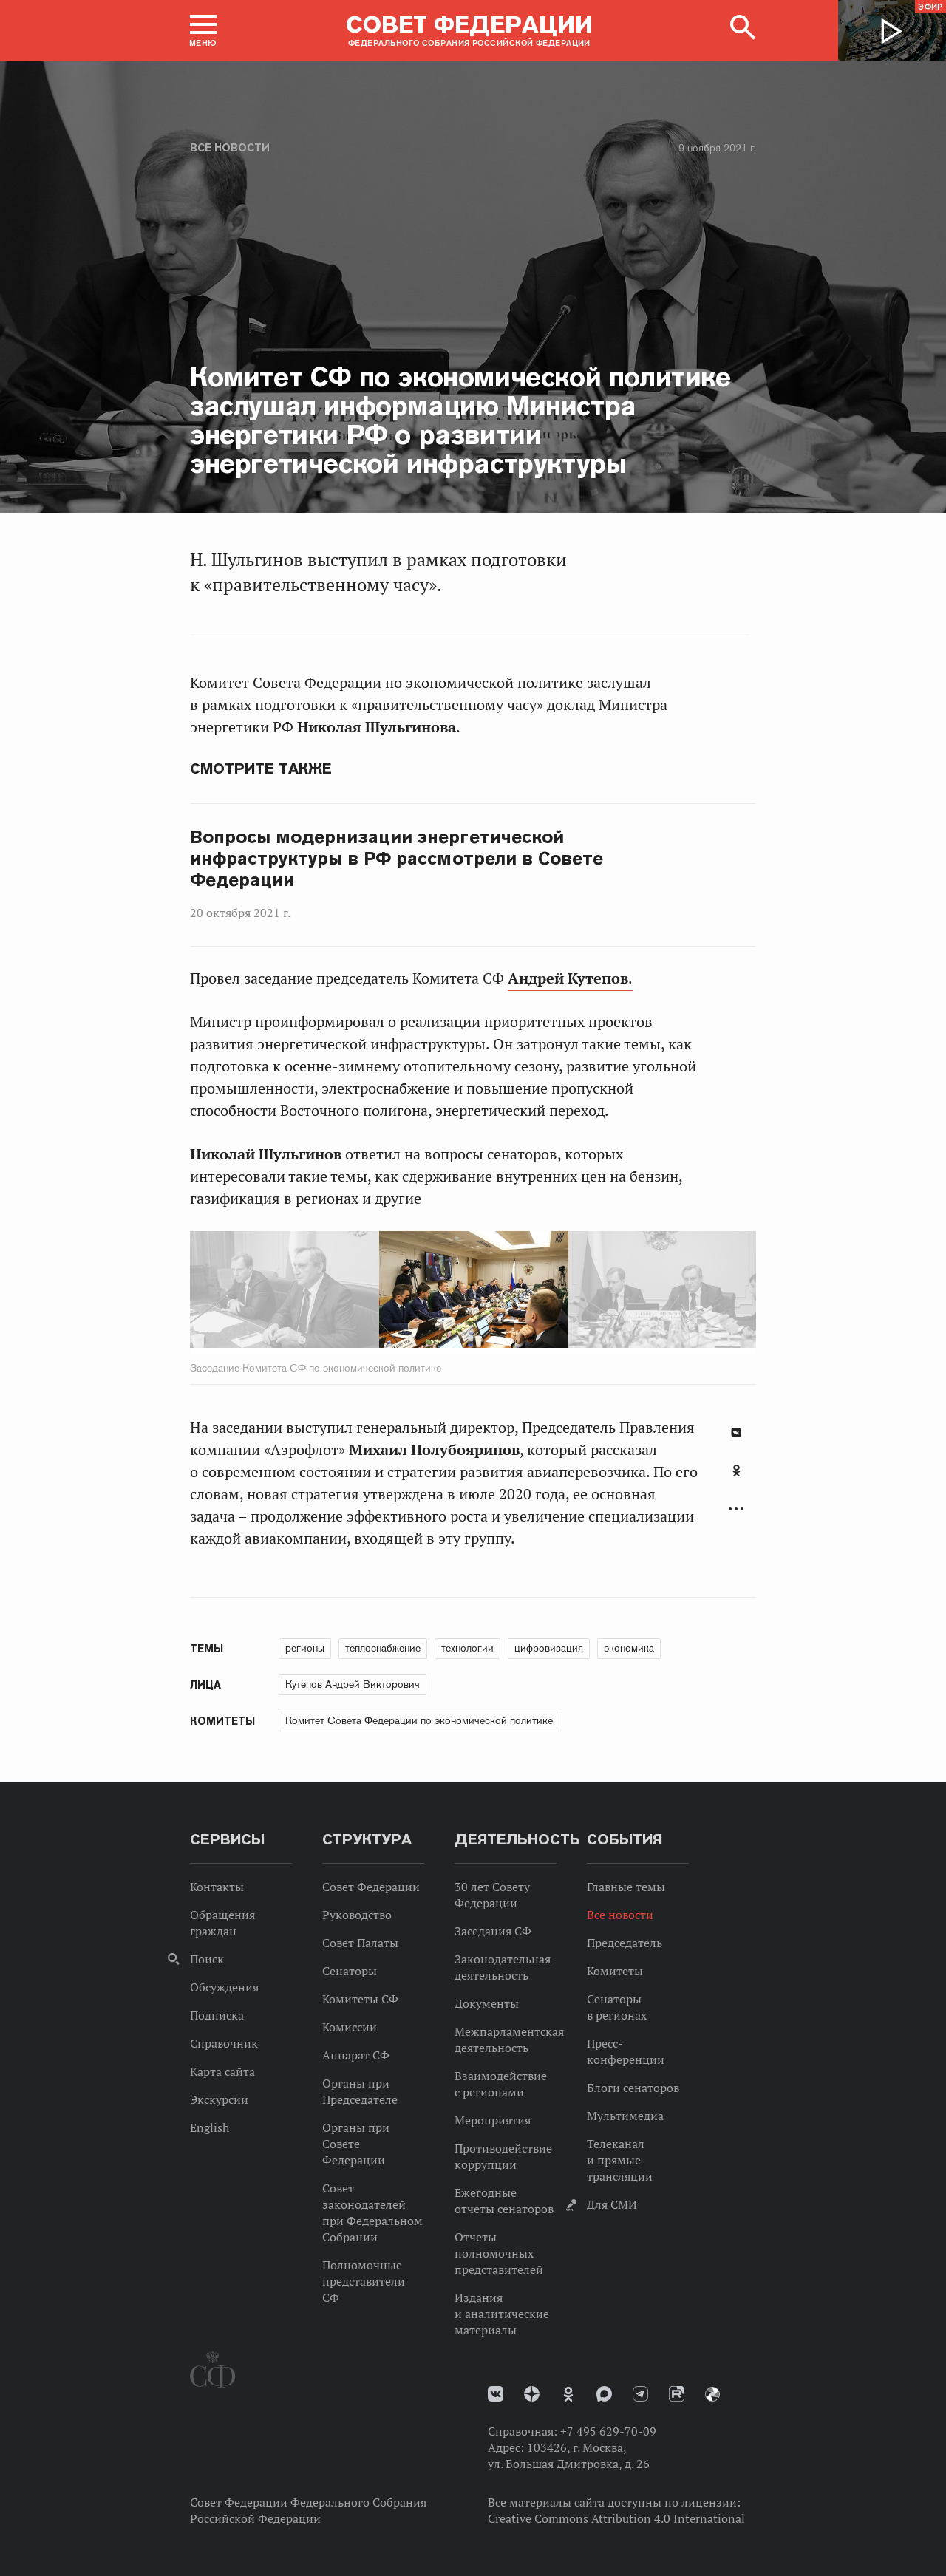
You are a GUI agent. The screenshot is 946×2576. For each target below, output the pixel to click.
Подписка (217, 2015)
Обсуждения (224, 1987)
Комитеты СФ (360, 1998)
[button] (203, 30)
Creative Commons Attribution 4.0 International (616, 2518)
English (209, 2127)
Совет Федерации (371, 1886)
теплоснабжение (383, 1648)
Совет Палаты (360, 1942)
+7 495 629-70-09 (608, 2431)
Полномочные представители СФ (363, 2281)
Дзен (532, 2394)
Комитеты (615, 1970)
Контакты (217, 1886)
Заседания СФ (493, 1931)
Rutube (676, 2394)
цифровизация (548, 1648)
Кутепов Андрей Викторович (352, 1684)
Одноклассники (736, 1470)
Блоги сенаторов (633, 2087)
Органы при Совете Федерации (355, 2143)
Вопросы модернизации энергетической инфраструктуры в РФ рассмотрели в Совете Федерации (396, 858)
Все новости (230, 147)
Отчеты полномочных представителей (499, 2253)
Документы (487, 2003)
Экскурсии (219, 2099)
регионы (304, 1648)
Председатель (624, 1942)
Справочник (224, 2043)
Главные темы (626, 1886)
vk (495, 2394)
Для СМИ (612, 2204)
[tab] (736, 1479)
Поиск (207, 1959)
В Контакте (736, 1432)
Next (580, 1292)
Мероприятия (493, 2120)
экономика (629, 1648)
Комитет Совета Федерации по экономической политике (419, 1720)
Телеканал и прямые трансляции (620, 2160)
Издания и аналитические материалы (502, 2313)
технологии (467, 1648)
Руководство (357, 1914)
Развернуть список (736, 1509)
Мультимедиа (625, 2115)
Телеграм (640, 2394)
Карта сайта (222, 2071)
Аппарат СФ (355, 2055)
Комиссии (349, 2027)
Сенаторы (349, 1970)
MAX (604, 2394)
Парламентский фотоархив (712, 2394)
